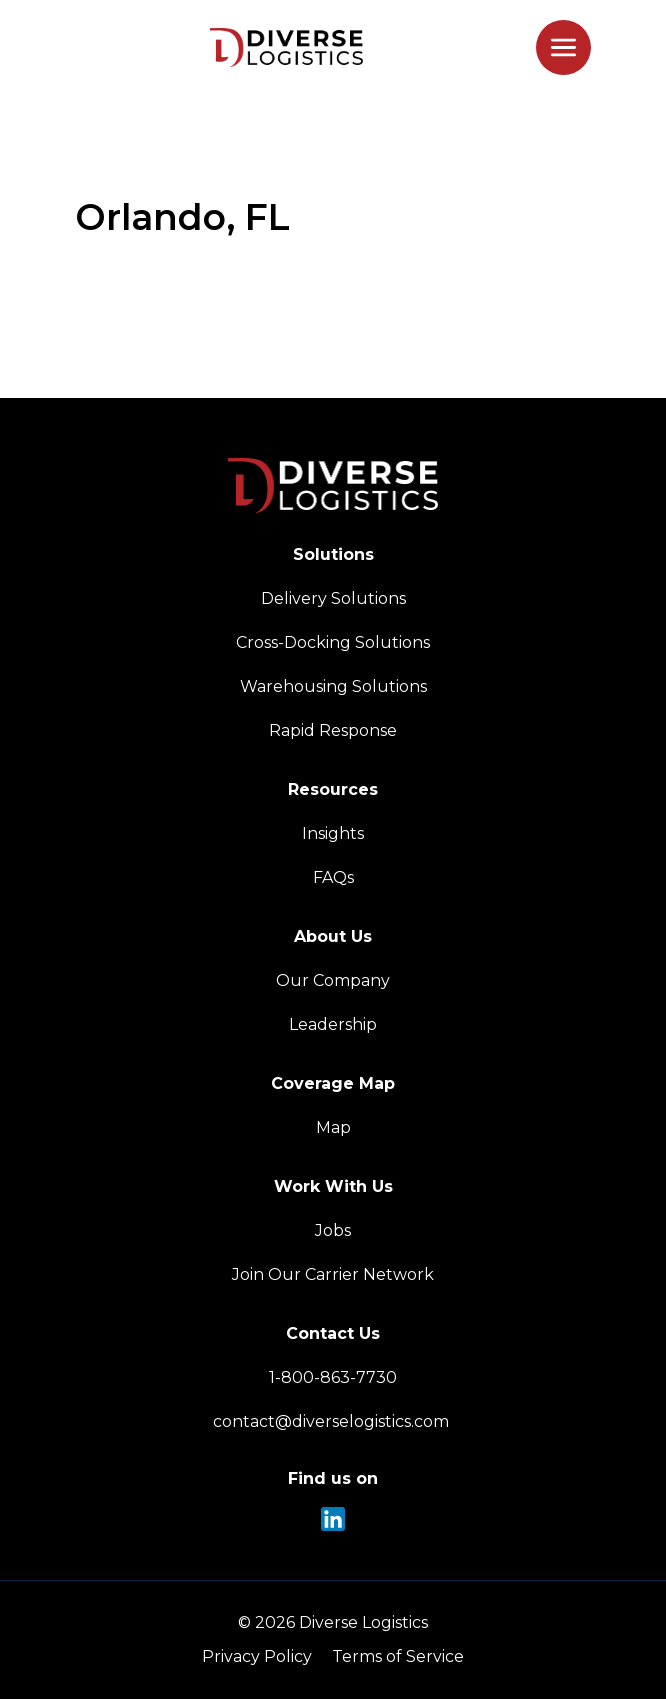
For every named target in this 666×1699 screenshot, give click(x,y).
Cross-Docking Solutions (333, 642)
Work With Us (333, 1186)
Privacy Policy (257, 1656)
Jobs (333, 1230)
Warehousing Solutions (333, 686)
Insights (333, 833)
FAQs (333, 877)
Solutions (333, 554)
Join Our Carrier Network (333, 1274)
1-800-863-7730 (333, 1377)
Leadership (333, 1024)
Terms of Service (398, 1656)
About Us (333, 936)
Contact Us (333, 1333)
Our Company (333, 980)
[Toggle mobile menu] (563, 47)
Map (333, 1127)
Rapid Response (333, 730)
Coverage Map (333, 1083)
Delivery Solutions (333, 598)
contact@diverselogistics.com (333, 1421)
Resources (333, 789)
